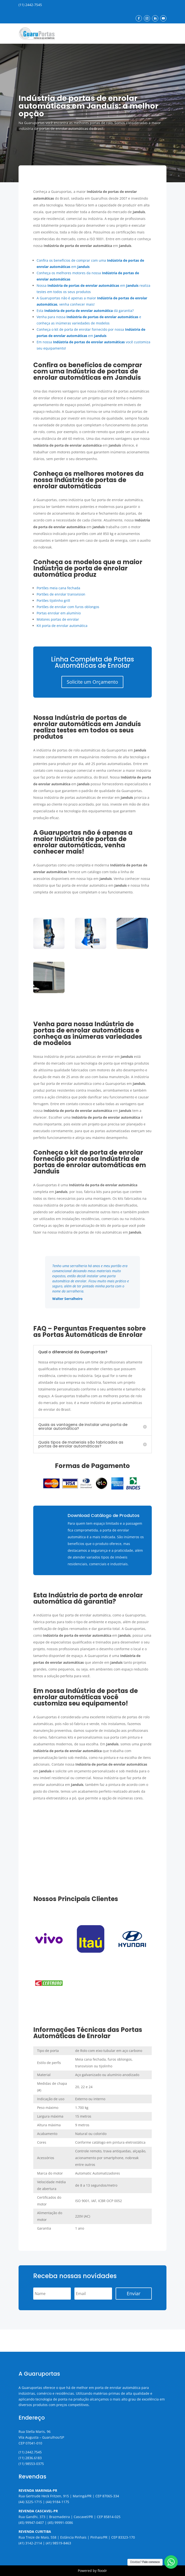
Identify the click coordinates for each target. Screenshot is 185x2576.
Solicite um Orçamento (92, 682)
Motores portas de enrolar (58, 619)
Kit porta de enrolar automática (62, 625)
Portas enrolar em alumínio (59, 613)
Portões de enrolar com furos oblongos (68, 606)
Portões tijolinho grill (53, 600)
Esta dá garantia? (85, 310)
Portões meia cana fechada (58, 588)
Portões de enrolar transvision (61, 594)
